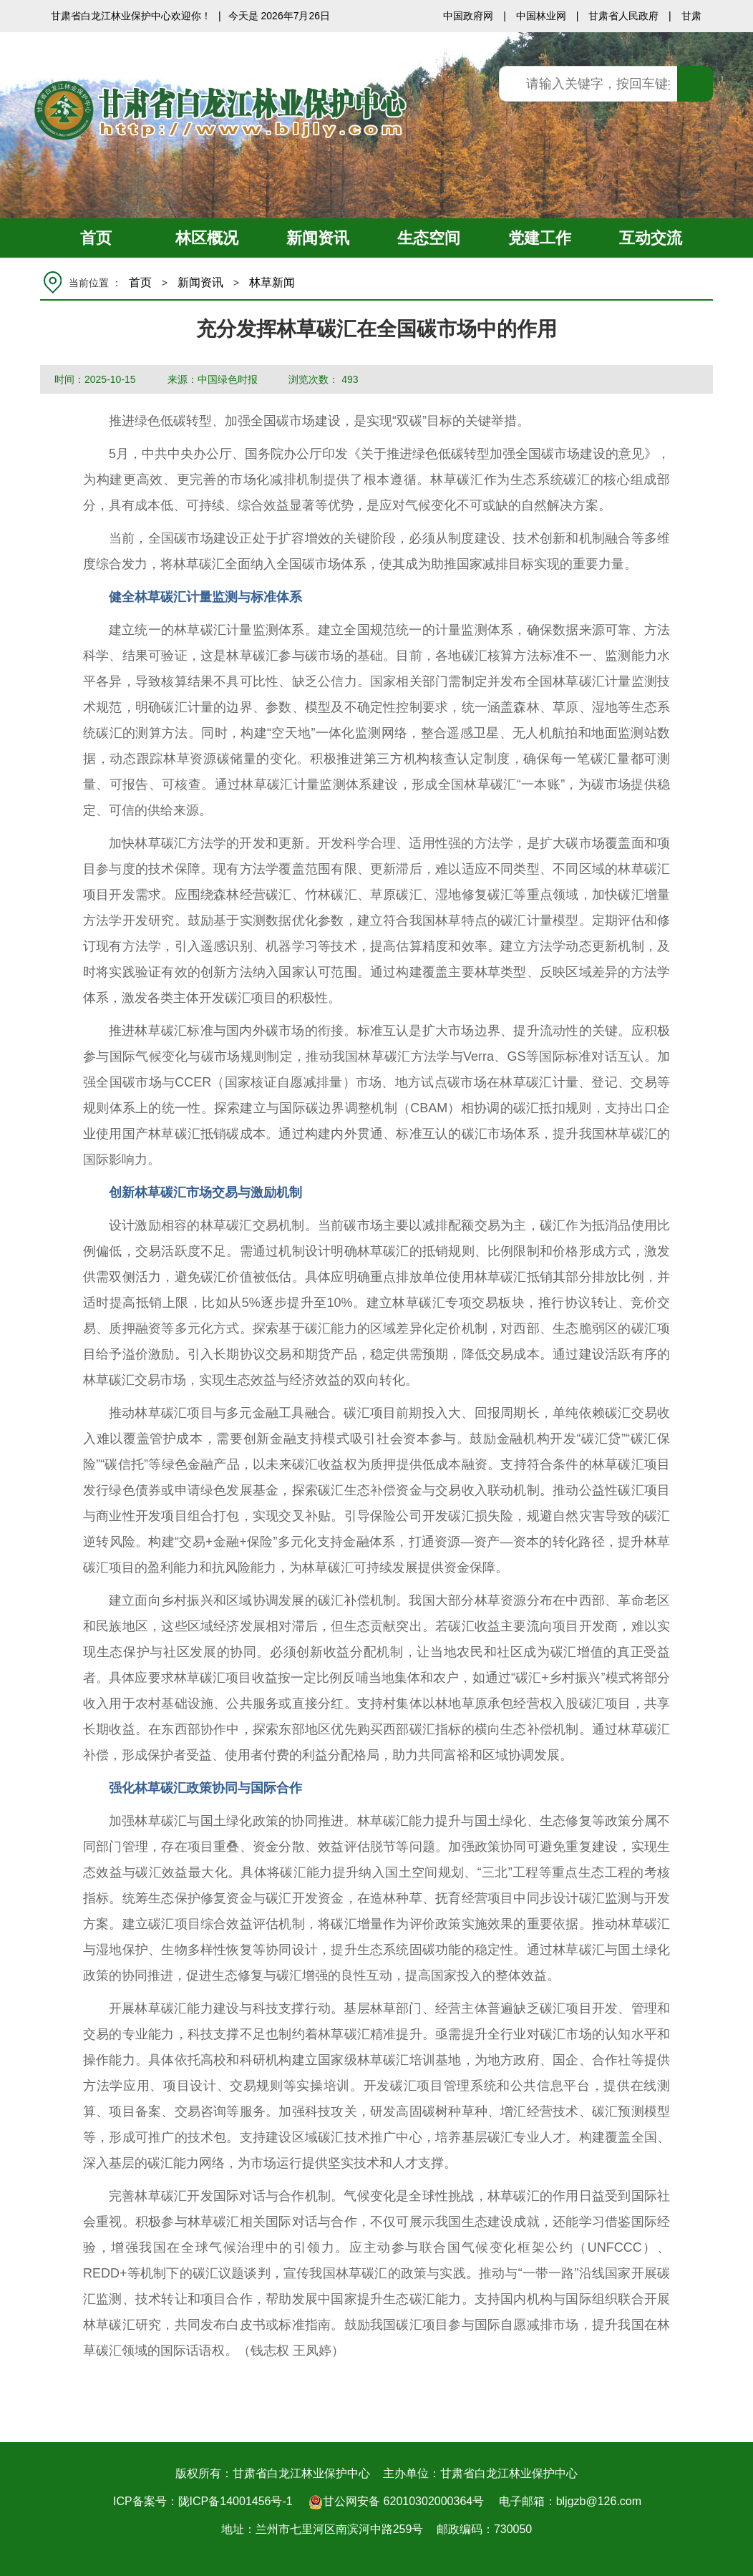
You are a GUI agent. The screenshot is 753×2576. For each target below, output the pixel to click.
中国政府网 (468, 15)
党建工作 (539, 238)
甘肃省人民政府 (623, 15)
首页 (96, 238)
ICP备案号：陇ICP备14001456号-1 (203, 2501)
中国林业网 (541, 15)
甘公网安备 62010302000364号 (396, 2502)
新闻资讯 (317, 238)
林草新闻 (272, 282)
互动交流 (650, 238)
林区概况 (206, 238)
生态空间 (428, 238)
